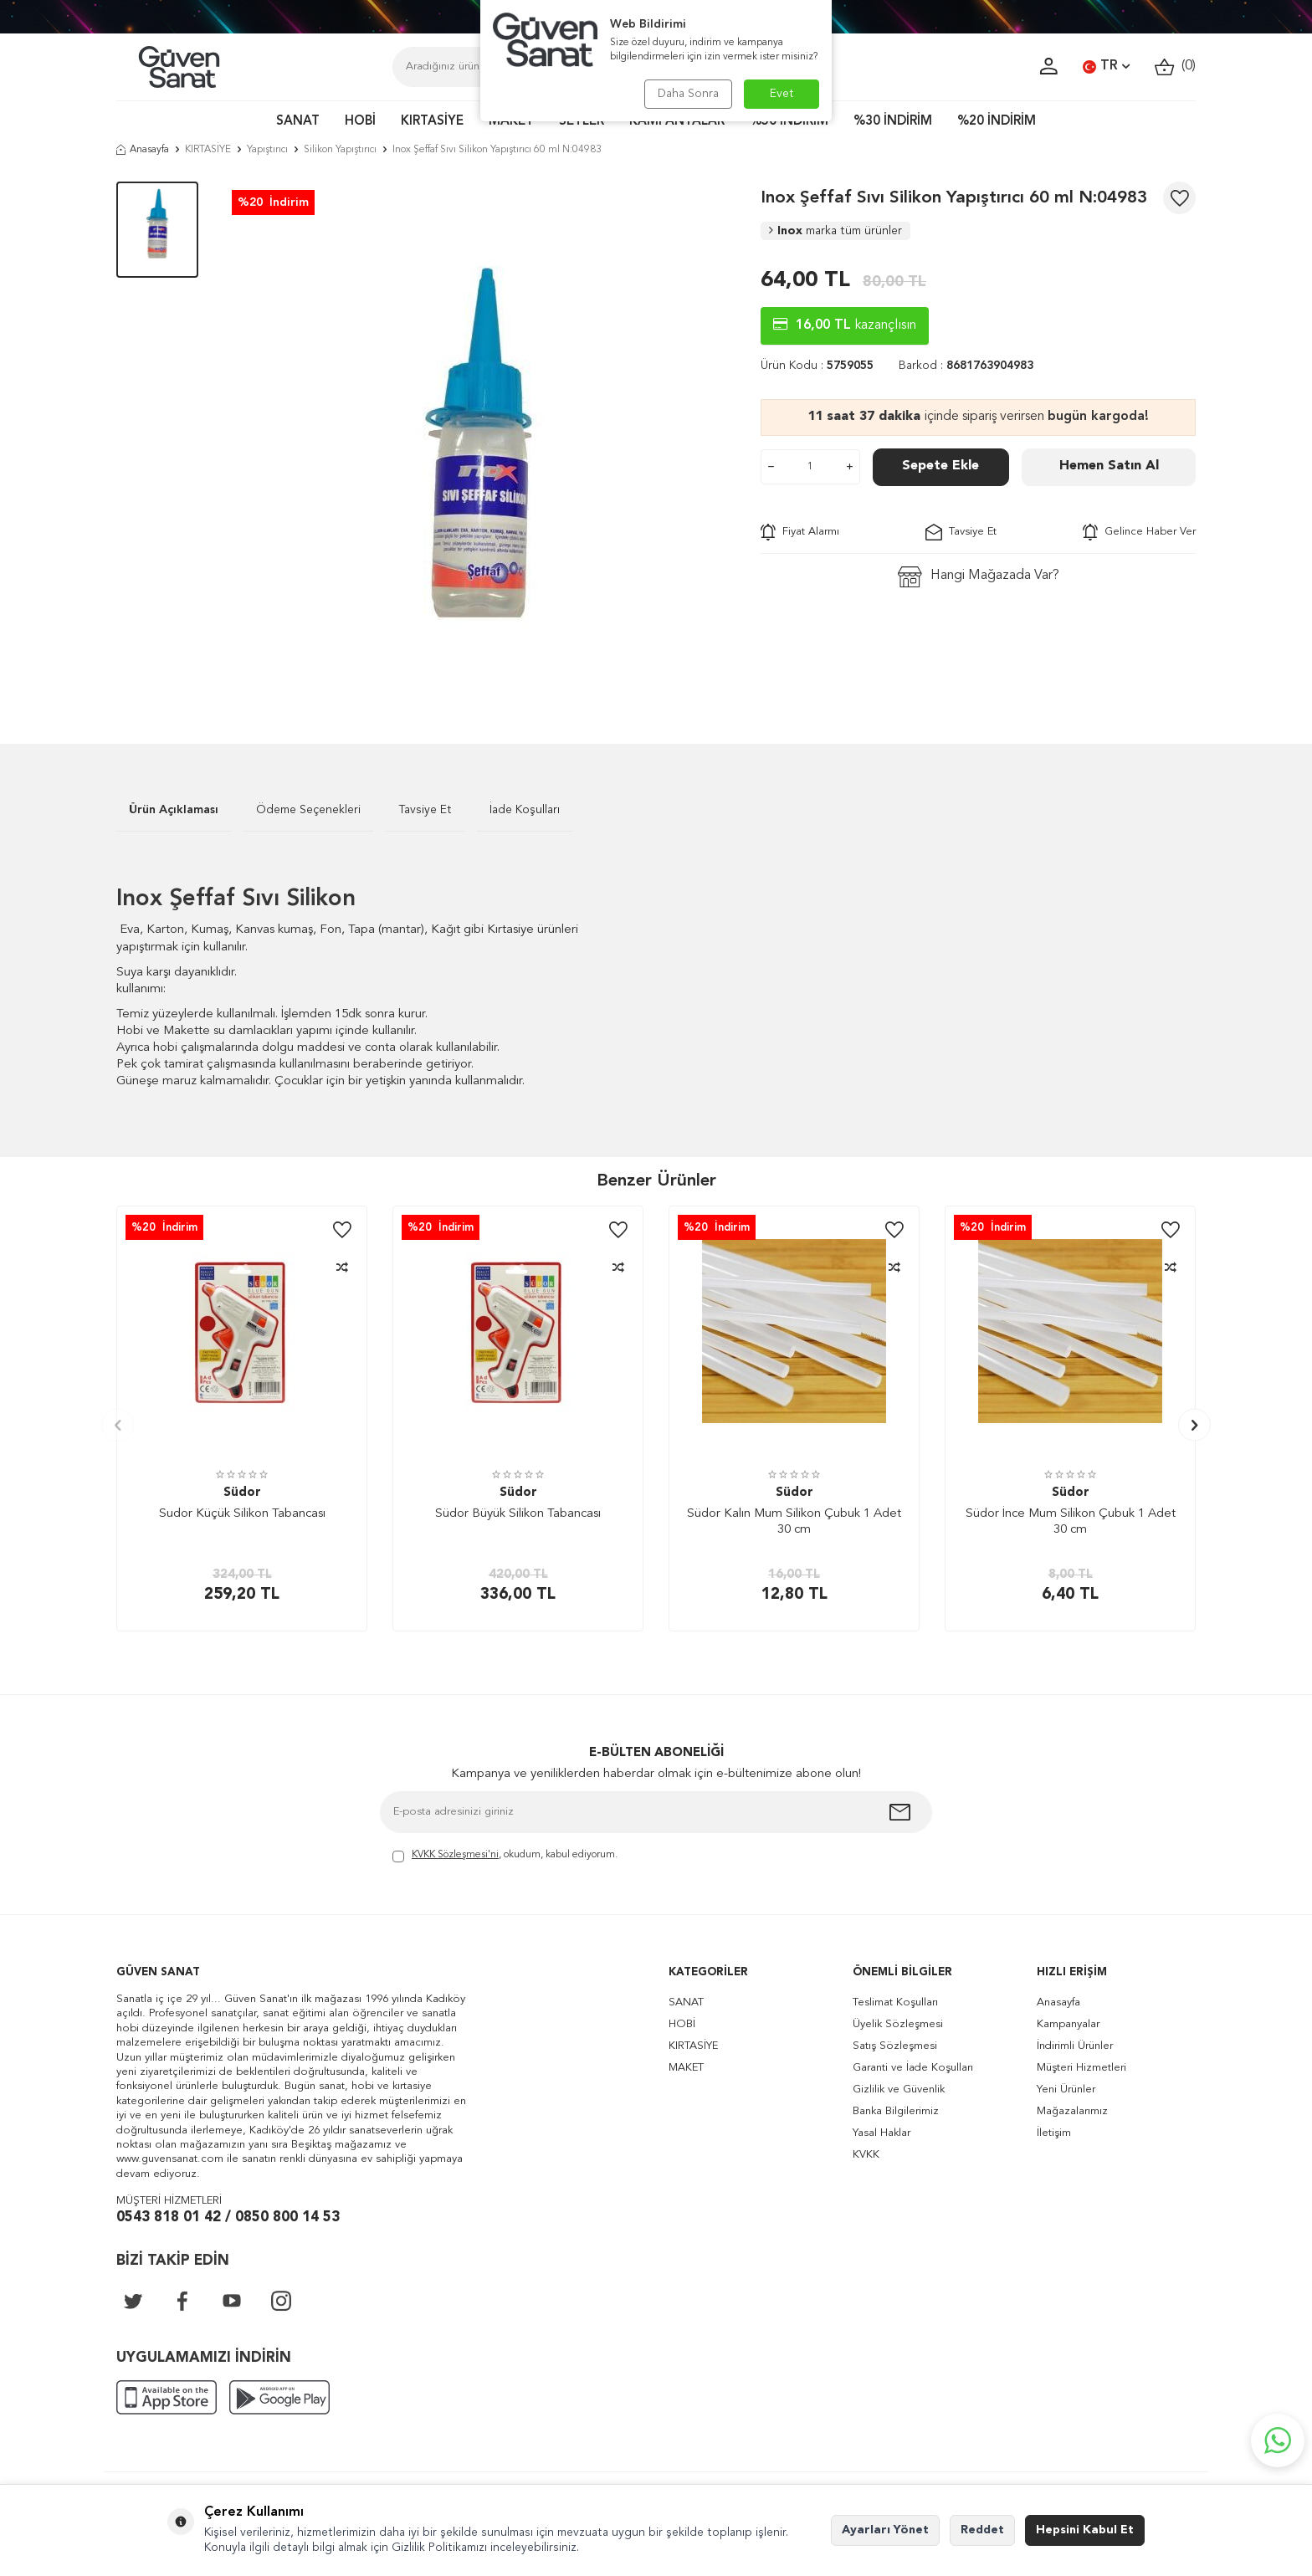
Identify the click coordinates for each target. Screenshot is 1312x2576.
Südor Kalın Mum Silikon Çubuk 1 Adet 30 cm (794, 1522)
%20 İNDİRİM (996, 121)
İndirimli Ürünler (1075, 2046)
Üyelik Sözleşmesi (898, 2024)
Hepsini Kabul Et (1085, 2530)
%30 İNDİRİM (892, 121)
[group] (479, 438)
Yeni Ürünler (1066, 2089)
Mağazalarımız (1072, 2111)
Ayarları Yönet (885, 2530)
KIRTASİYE (432, 121)
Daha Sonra (687, 94)
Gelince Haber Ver (1139, 532)
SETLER (581, 121)
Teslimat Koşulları (895, 2002)
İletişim (1054, 2133)
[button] (117, 1425)
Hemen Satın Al (1109, 466)
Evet (782, 94)
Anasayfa (142, 150)
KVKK (866, 2154)
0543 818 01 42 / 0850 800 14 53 (228, 2217)
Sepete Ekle (940, 466)
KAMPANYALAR (677, 121)
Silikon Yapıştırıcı (340, 150)
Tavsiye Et (961, 532)
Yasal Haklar (881, 2133)
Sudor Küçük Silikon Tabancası (242, 1514)
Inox (835, 231)
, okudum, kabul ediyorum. (505, 1856)
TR (1106, 66)
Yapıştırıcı (267, 150)
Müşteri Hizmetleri (1081, 2067)
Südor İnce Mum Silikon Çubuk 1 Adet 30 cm (1071, 1522)
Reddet (982, 2530)
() (1175, 66)
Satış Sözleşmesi (895, 2046)
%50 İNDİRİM (789, 121)
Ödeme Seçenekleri (308, 810)
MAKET (511, 121)
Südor (242, 1493)
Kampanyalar (1068, 2024)
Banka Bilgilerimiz (896, 2111)
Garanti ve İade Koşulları (913, 2067)
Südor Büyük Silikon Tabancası (518, 1514)
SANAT (298, 121)
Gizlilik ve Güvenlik (899, 2089)
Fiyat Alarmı (800, 532)
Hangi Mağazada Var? (978, 576)
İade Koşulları (524, 810)
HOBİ (360, 121)
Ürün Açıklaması (173, 810)
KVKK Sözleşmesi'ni (455, 1855)
